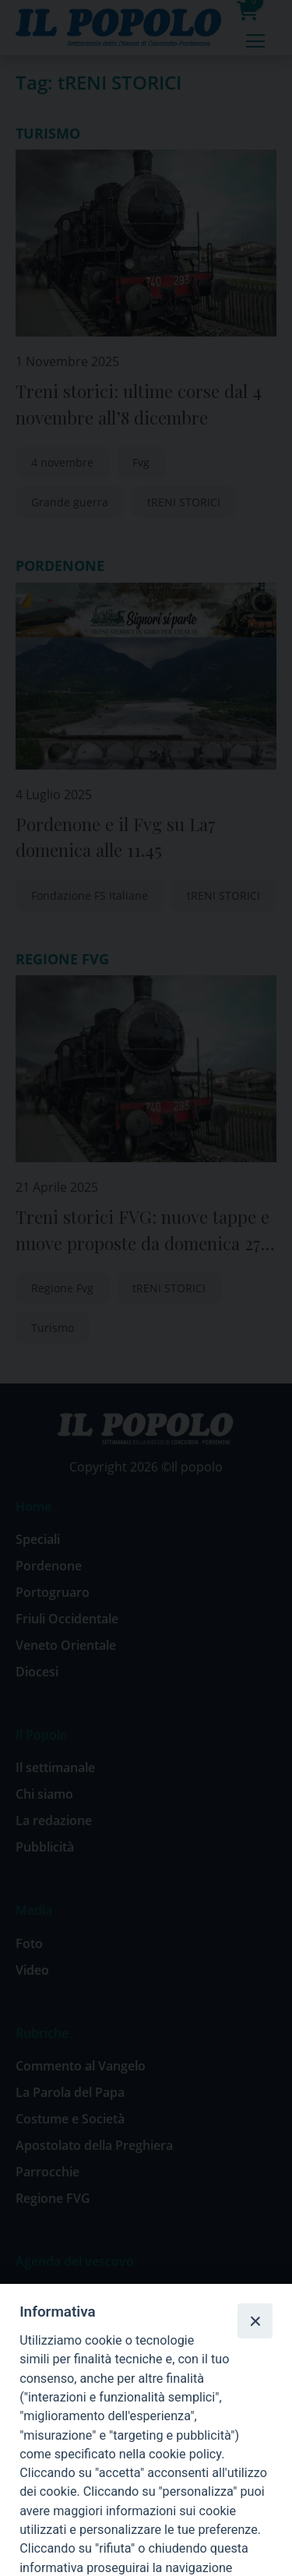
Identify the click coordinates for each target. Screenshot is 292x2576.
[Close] (254, 2320)
